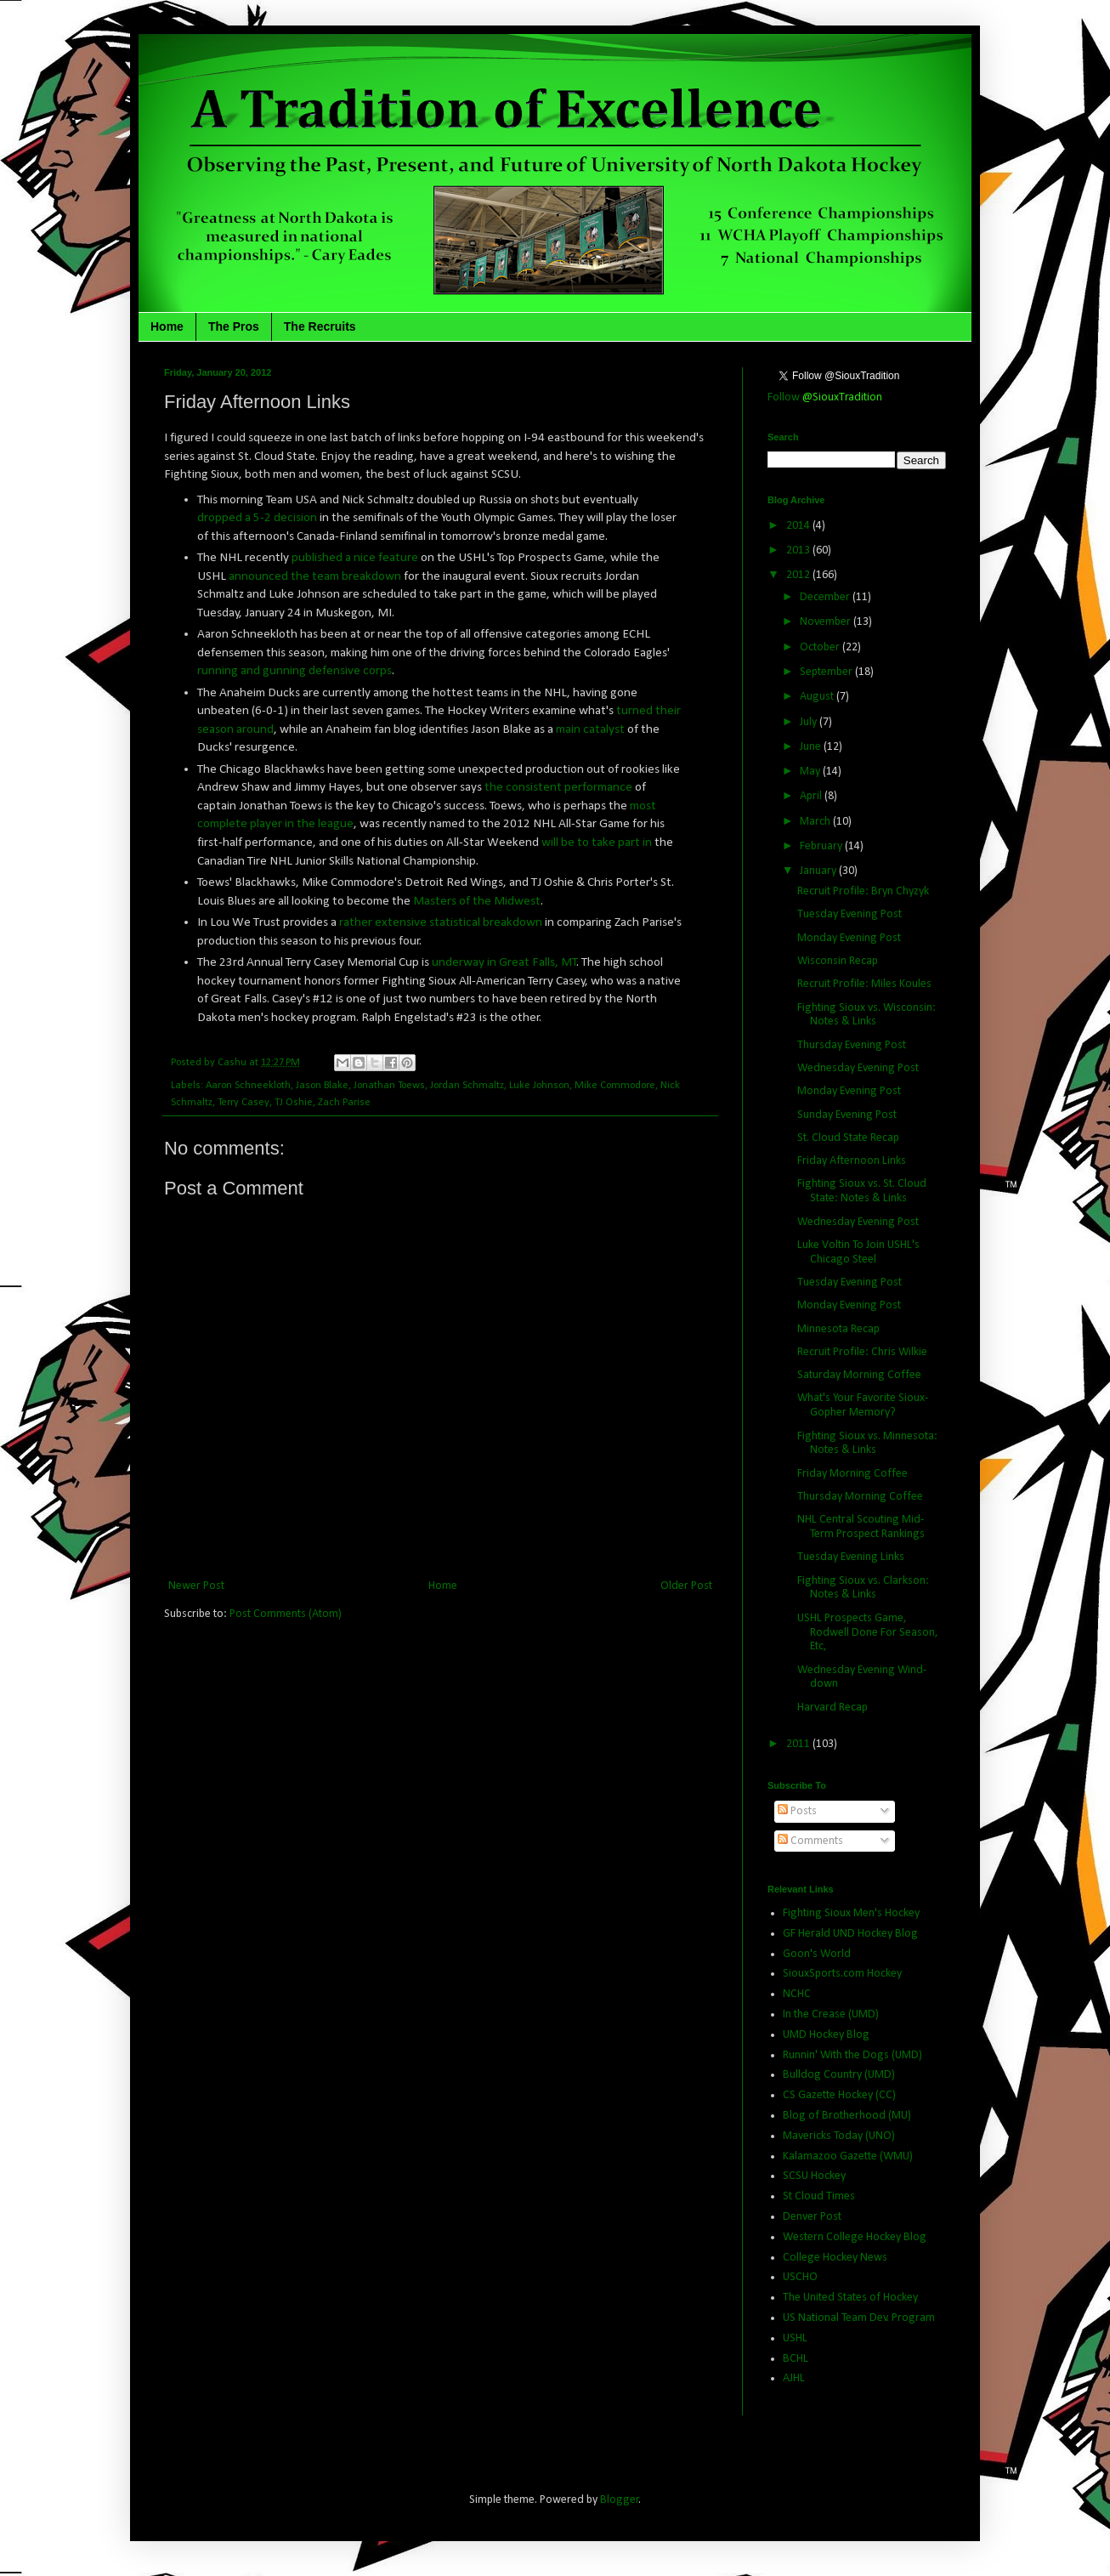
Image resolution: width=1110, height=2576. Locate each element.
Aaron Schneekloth (248, 1086)
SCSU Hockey (814, 2176)
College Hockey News (835, 2257)
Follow (824, 397)
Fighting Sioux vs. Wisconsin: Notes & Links (866, 1015)
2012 (799, 575)
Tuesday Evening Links (850, 1557)
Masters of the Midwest (477, 901)
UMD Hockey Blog (826, 2034)
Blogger (619, 2500)
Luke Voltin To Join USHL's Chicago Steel (858, 1252)
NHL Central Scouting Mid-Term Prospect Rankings (861, 1526)
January (819, 871)
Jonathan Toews (389, 1086)
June (812, 746)
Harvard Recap (832, 1707)
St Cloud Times (819, 2196)
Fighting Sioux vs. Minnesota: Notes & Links (867, 1443)
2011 (799, 1744)
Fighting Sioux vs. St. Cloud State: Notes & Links (861, 1191)
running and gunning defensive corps (294, 671)
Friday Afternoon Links (851, 1161)
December (826, 597)
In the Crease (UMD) (831, 2014)
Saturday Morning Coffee (859, 1375)
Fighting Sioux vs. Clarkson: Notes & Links (863, 1588)
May (811, 771)
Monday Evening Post (849, 938)
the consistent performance (557, 787)
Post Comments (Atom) (285, 1614)
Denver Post (812, 2216)
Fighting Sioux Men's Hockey (851, 1913)
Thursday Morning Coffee (860, 1496)
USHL (795, 2338)
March (816, 821)
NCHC (797, 1994)
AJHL (794, 2378)
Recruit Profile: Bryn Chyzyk (863, 891)
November (826, 622)
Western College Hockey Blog (854, 2237)
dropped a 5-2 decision (257, 518)
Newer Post (196, 1586)
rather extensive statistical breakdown (440, 922)
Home (167, 326)
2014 (799, 525)
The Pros (233, 326)
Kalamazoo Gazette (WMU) (848, 2156)
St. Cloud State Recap (848, 1138)
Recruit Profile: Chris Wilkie (862, 1352)
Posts (797, 1811)
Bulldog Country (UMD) (839, 2074)
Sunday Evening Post (847, 1115)
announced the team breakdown (315, 576)
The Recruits (320, 326)
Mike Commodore (615, 1086)
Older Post (686, 1586)
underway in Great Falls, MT (504, 962)
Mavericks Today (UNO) (839, 2136)
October (821, 647)
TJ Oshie (294, 1103)
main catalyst (590, 729)
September (827, 672)
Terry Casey (243, 1103)
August (818, 696)
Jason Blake (322, 1086)
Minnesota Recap (838, 1329)
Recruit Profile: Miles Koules (864, 984)
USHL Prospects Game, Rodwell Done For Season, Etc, (867, 1633)
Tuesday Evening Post (849, 914)
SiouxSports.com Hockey (842, 1973)
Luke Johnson (539, 1086)
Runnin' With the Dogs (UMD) (852, 2055)
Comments (810, 1841)
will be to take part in (596, 842)
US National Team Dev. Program (859, 2318)
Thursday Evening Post (851, 1045)
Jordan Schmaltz (467, 1086)
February (822, 846)
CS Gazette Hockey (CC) (839, 2095)
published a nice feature (355, 558)
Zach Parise (344, 1103)
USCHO (800, 2277)
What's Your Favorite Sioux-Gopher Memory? (862, 1405)
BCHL (795, 2358)
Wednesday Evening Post (858, 1068)
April (812, 796)
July (809, 722)
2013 (799, 550)
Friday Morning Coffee (852, 1473)
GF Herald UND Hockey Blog (850, 1933)
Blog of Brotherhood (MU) (847, 2115)
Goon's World (817, 1954)
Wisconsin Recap (837, 961)
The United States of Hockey (850, 2297)
